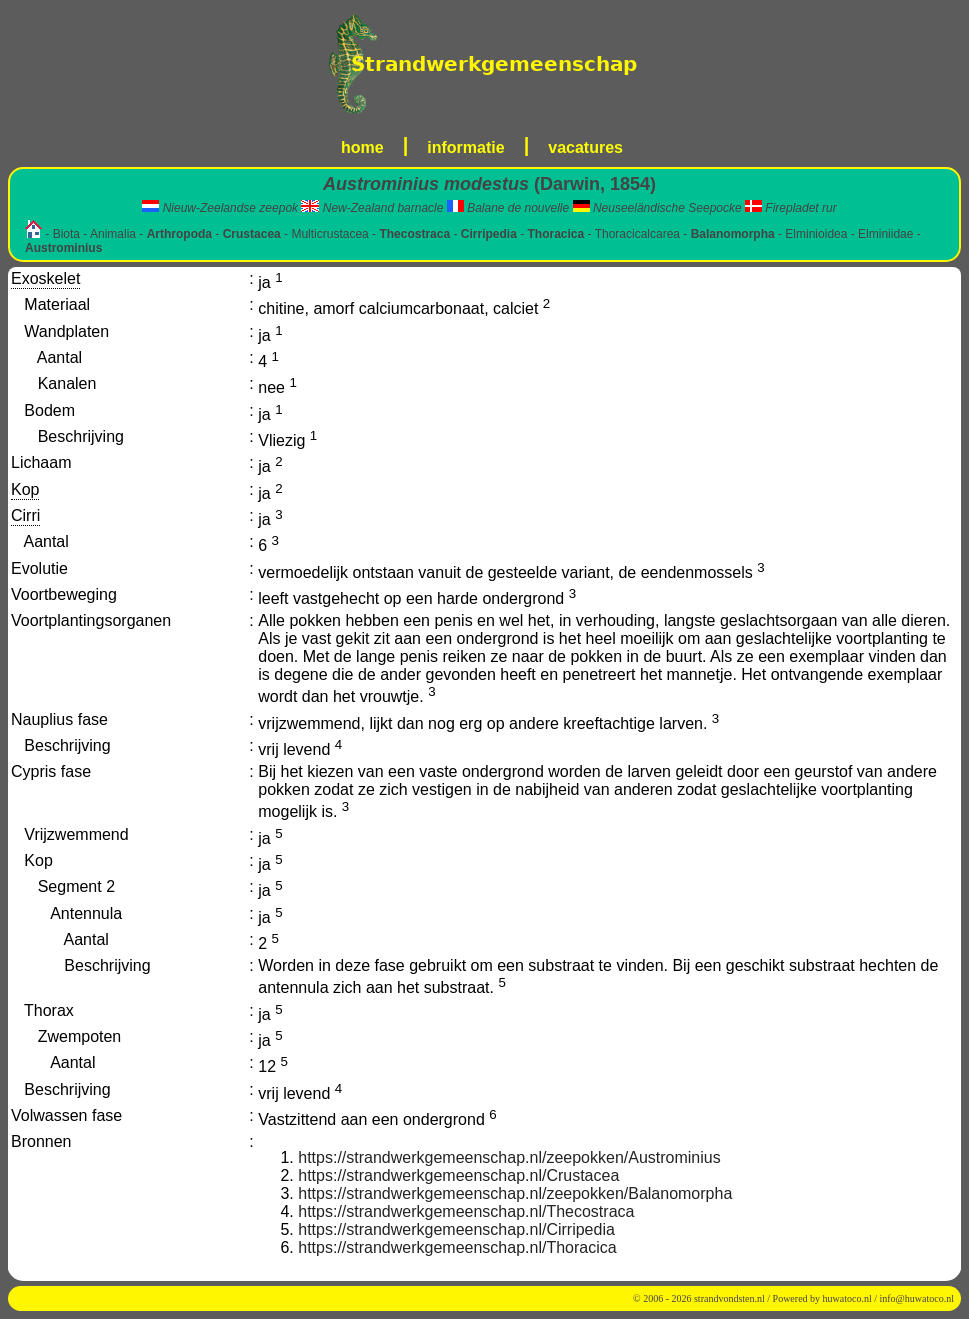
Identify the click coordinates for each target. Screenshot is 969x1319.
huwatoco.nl (847, 1298)
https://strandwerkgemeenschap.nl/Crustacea (458, 1175)
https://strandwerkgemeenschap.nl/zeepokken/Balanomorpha (515, 1193)
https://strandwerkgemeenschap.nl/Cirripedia (456, 1229)
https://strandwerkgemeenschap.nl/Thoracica (457, 1247)
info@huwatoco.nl (917, 1298)
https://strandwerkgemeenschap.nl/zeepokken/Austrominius (509, 1157)
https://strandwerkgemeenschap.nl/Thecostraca (466, 1211)
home (362, 147)
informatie (465, 147)
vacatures (585, 147)
